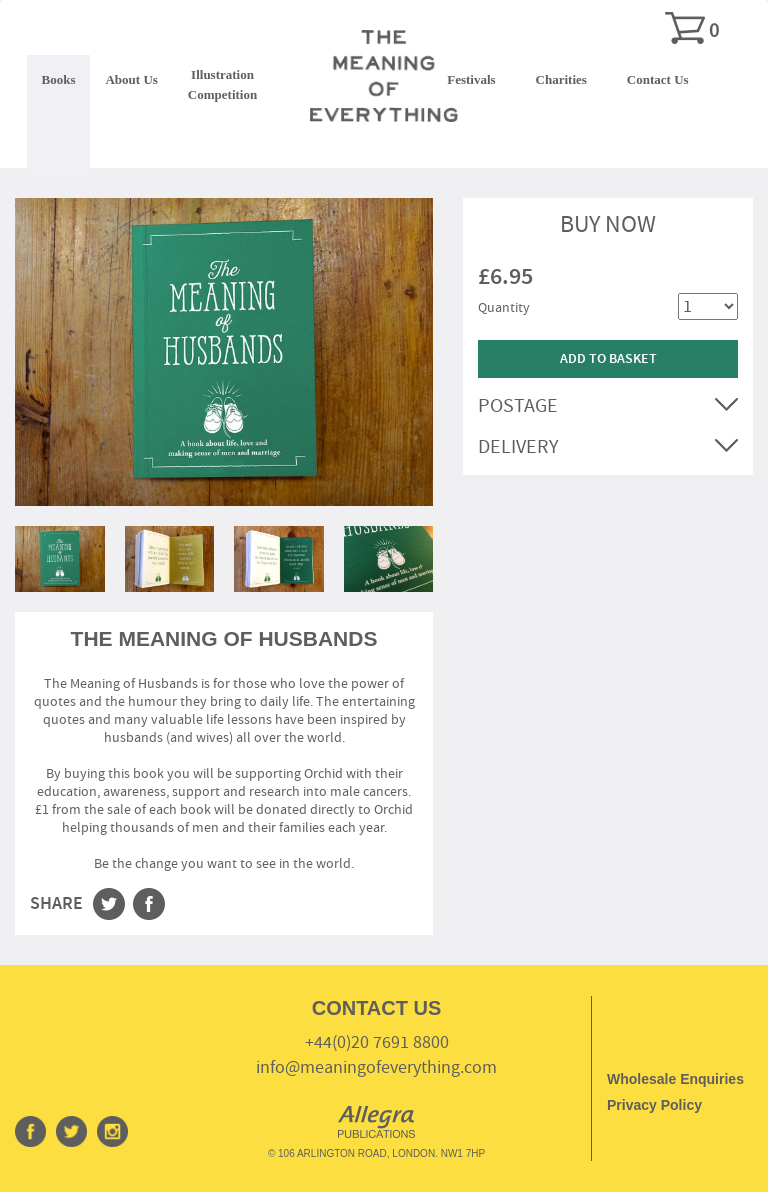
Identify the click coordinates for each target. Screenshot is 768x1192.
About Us (131, 79)
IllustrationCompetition (222, 84)
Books (59, 79)
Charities (561, 79)
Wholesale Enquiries (675, 1079)
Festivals (471, 79)
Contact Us (658, 79)
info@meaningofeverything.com (376, 1067)
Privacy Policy (654, 1105)
